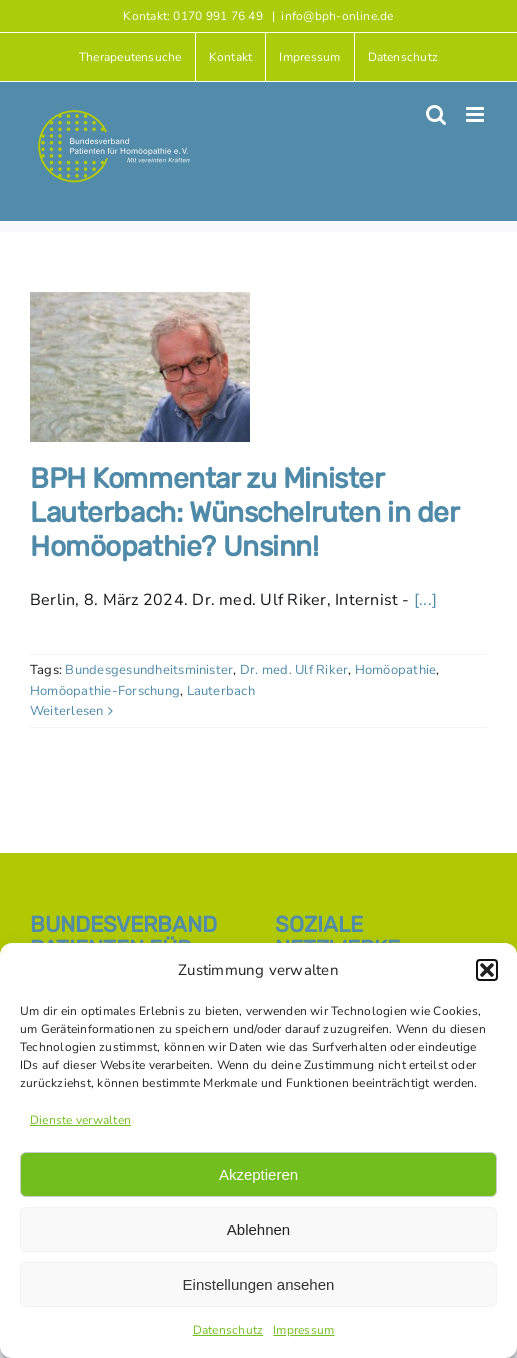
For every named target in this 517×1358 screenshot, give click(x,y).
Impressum (303, 1330)
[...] (425, 600)
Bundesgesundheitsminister (149, 670)
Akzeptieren (258, 1174)
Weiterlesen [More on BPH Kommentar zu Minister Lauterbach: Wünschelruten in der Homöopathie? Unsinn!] (67, 711)
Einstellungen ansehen (259, 1284)
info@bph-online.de (337, 16)
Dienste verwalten (80, 1120)
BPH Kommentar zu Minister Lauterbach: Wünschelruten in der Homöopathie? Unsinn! (244, 512)
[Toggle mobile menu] (476, 114)
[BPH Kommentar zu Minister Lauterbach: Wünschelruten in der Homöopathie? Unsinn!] (140, 367)
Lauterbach (221, 691)
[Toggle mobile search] (436, 114)
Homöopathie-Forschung (105, 691)
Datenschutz (228, 1330)
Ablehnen (258, 1229)
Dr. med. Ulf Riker (294, 670)
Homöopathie (396, 670)
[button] (487, 970)
